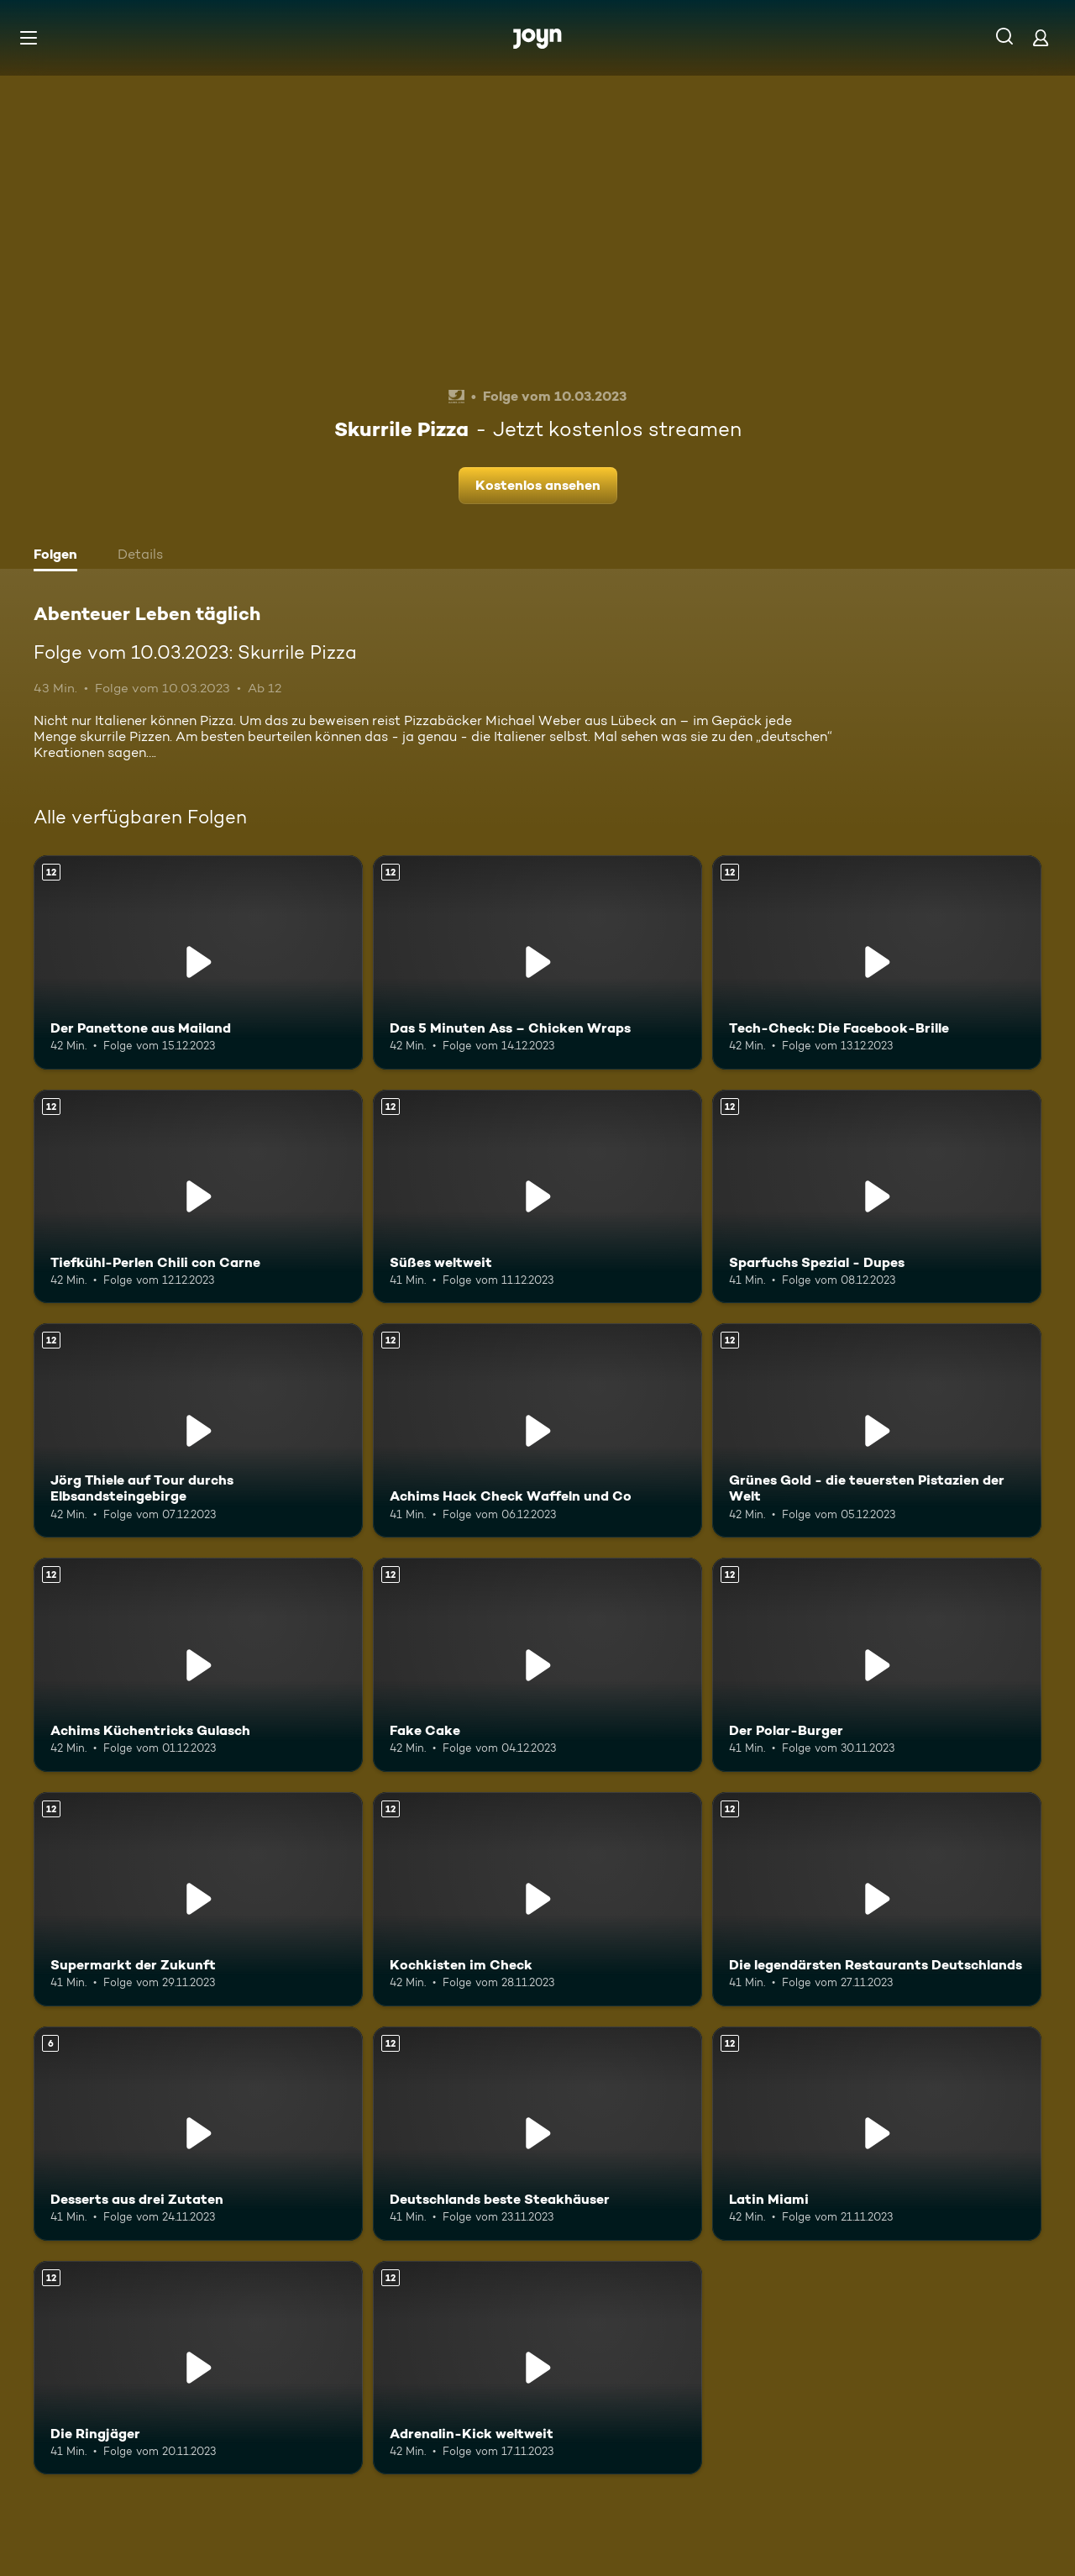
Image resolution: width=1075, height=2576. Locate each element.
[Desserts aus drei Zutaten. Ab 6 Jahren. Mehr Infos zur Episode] (198, 2134)
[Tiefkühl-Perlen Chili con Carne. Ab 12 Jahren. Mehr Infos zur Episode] (198, 1197)
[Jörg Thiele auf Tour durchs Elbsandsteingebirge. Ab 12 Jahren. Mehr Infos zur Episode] (198, 1430)
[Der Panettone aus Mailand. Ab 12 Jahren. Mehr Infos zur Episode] (198, 962)
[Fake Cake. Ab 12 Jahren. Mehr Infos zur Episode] (537, 1665)
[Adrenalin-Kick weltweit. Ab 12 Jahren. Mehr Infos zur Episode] (537, 2368)
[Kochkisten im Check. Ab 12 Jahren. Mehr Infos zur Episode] (537, 1899)
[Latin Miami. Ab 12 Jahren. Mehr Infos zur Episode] (876, 2134)
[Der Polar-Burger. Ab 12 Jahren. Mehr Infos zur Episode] (876, 1665)
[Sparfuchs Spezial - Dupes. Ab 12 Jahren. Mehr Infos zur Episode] (876, 1197)
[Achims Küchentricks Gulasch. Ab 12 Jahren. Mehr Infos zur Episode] (198, 1665)
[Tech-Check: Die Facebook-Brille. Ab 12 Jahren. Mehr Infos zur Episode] (876, 962)
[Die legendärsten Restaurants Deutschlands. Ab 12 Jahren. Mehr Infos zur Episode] (876, 1899)
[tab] (59, 556)
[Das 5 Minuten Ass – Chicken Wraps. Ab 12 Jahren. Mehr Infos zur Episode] (537, 962)
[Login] (1040, 37)
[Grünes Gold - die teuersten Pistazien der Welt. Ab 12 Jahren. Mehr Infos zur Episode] (876, 1430)
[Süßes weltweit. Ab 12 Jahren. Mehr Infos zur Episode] (537, 1197)
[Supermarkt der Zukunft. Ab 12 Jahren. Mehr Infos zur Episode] (198, 1899)
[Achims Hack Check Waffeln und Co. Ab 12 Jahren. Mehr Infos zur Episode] (537, 1430)
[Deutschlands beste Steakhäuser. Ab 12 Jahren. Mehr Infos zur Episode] (537, 2134)
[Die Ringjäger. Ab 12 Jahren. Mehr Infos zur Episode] (198, 2368)
